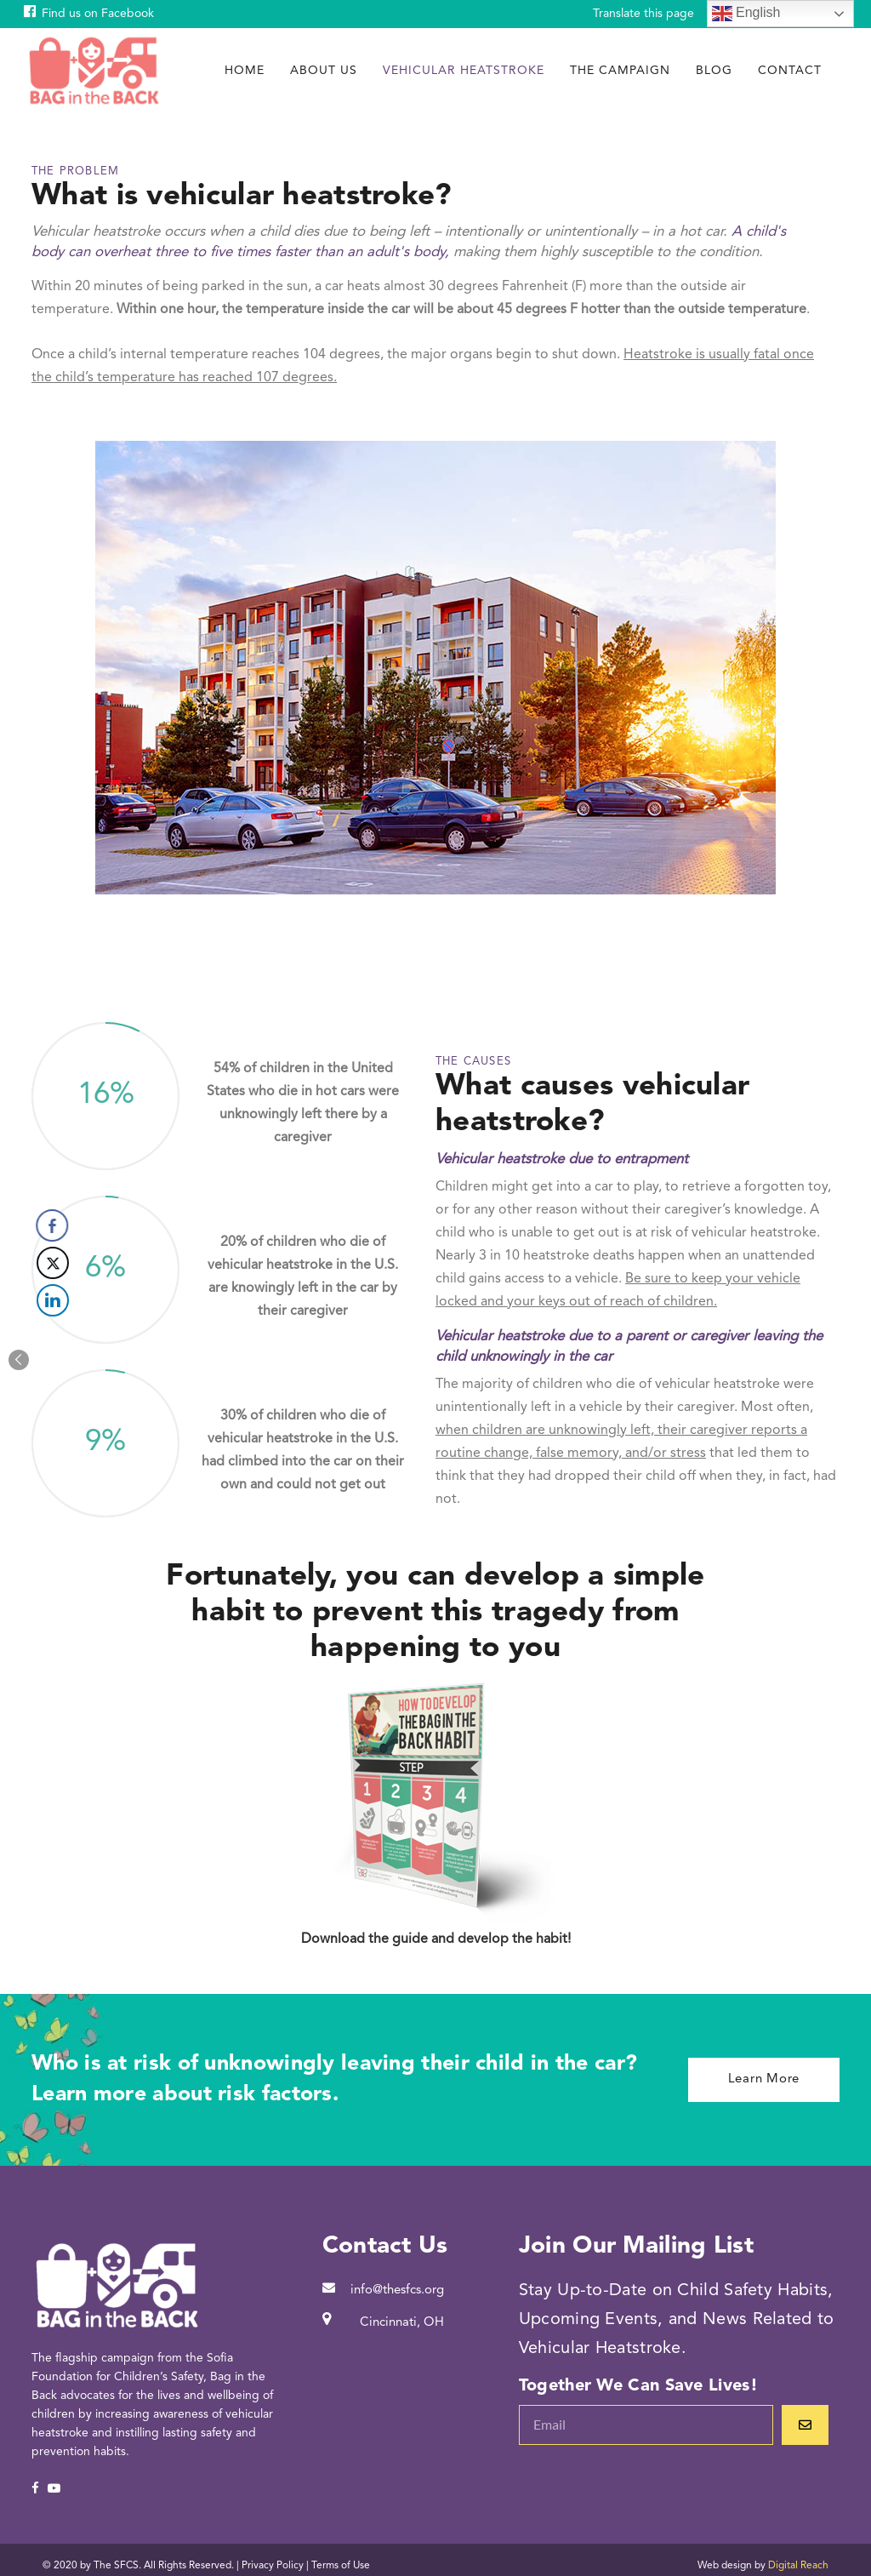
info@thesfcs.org (397, 2290)
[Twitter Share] (20, 1263)
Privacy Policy (273, 2566)
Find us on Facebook (98, 14)
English (746, 13)
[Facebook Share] (20, 1225)
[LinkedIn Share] (20, 1300)
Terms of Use (340, 2566)
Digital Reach (798, 2566)
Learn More (764, 2079)
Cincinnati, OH (402, 2322)
